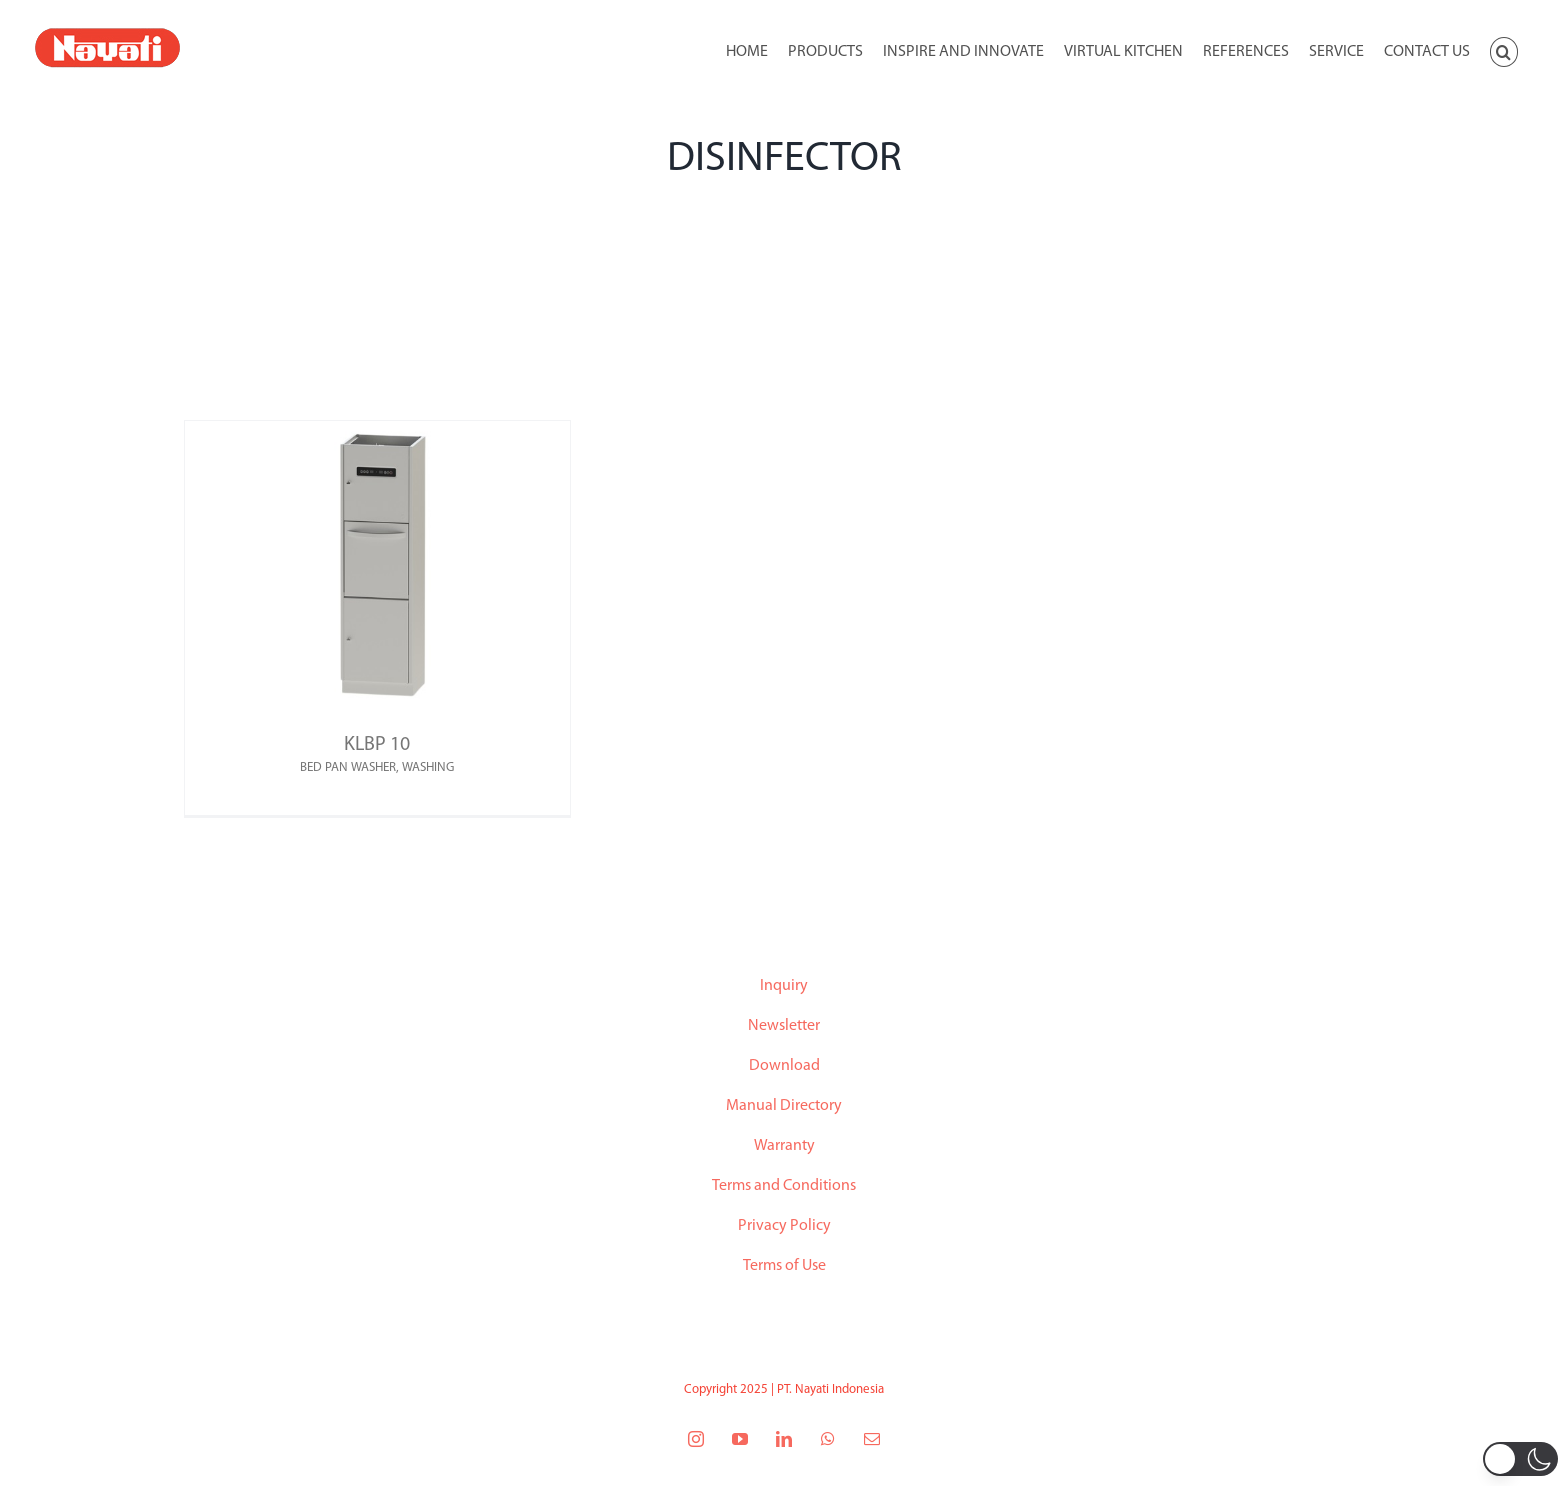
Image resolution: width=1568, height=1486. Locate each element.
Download (784, 1066)
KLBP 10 (377, 745)
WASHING (428, 767)
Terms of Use (784, 1266)
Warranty (784, 1146)
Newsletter (784, 1026)
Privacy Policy (784, 1226)
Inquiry (784, 986)
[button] (1504, 50)
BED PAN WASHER (348, 767)
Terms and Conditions (784, 1186)
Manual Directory (784, 1106)
